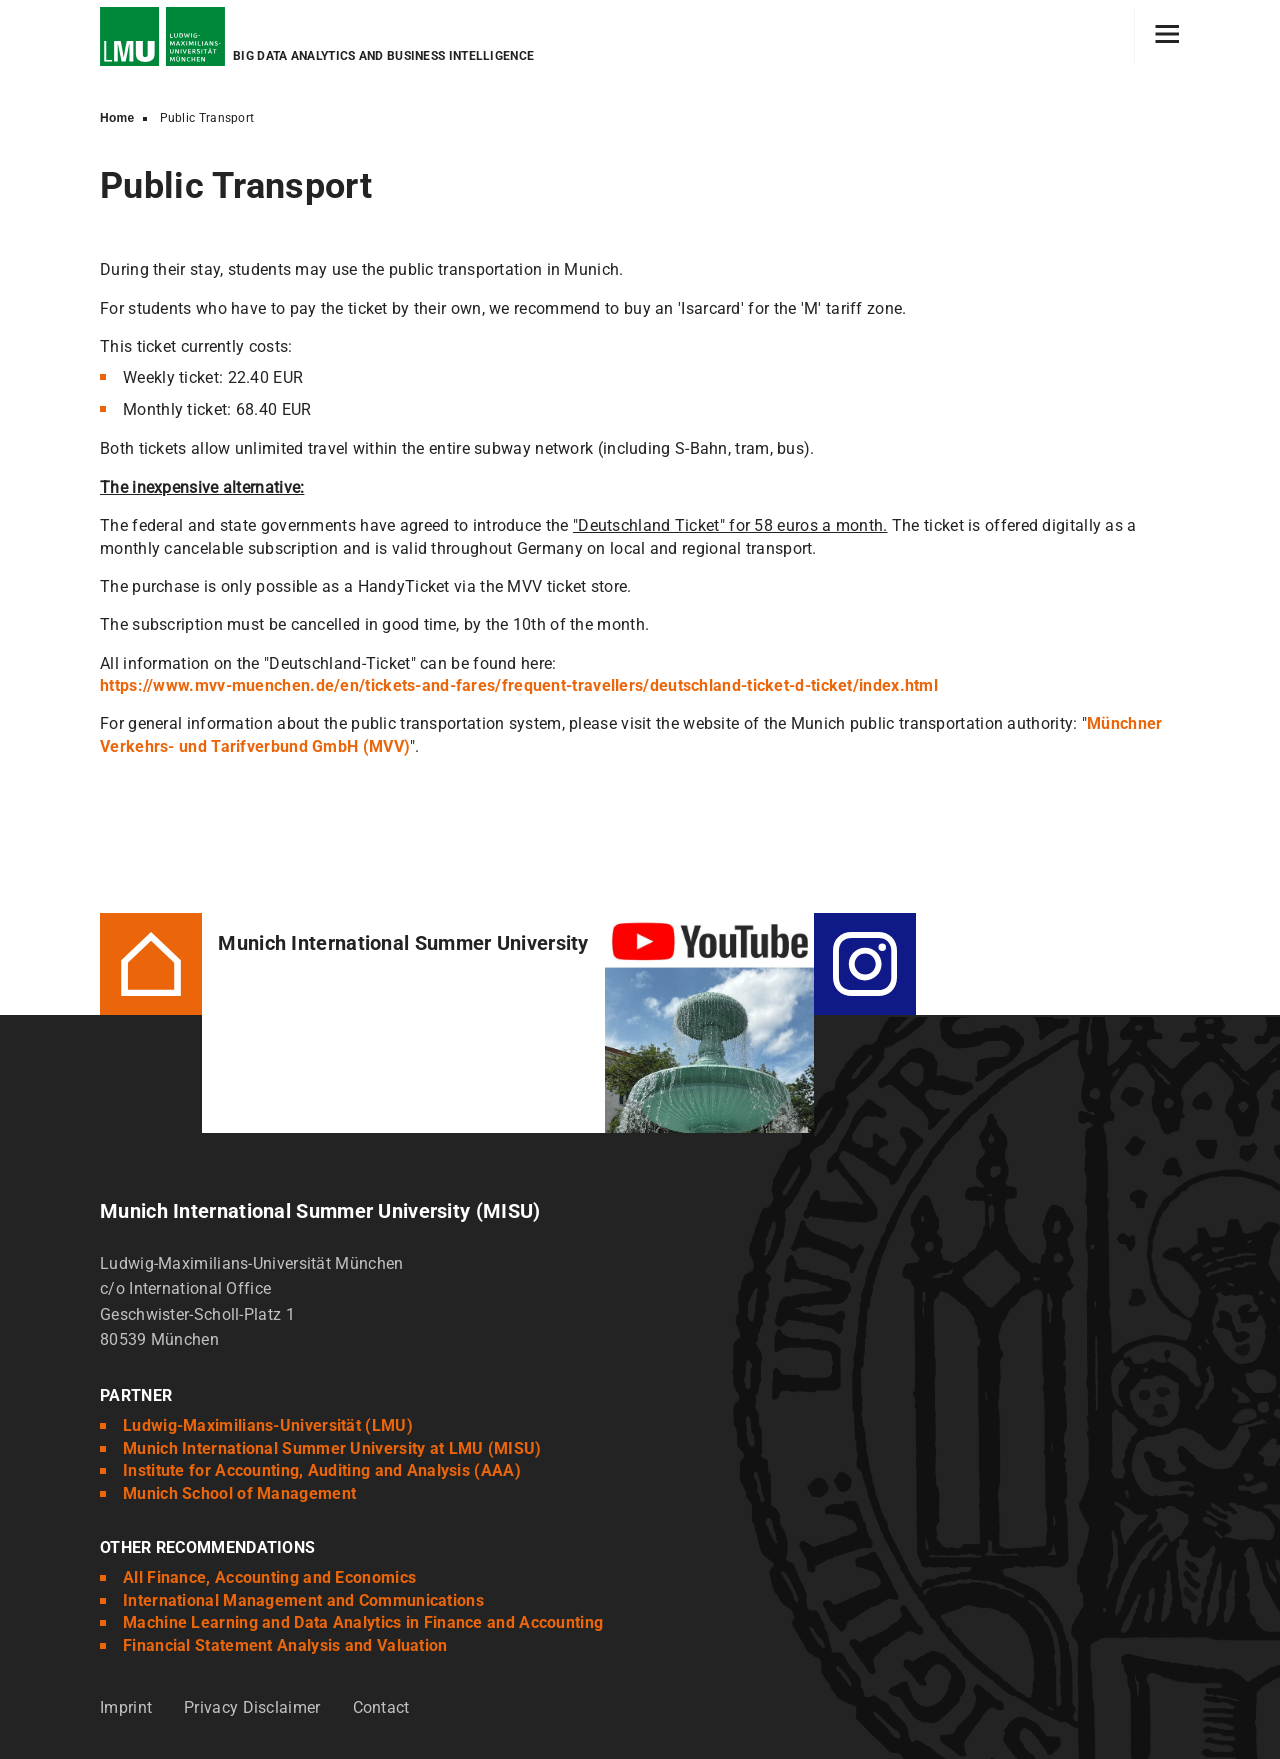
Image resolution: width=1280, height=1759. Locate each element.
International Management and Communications (303, 1600)
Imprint (126, 1707)
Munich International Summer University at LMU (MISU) (332, 1448)
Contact (381, 1707)
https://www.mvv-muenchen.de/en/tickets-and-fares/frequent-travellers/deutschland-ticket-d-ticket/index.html (519, 685)
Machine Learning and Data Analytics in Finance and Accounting (363, 1622)
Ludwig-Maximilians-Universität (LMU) (268, 1425)
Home (117, 118)
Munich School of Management (239, 1493)
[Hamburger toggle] (1167, 36)
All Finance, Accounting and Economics (269, 1577)
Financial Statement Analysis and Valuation (285, 1645)
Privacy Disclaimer (252, 1707)
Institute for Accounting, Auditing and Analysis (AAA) (322, 1470)
